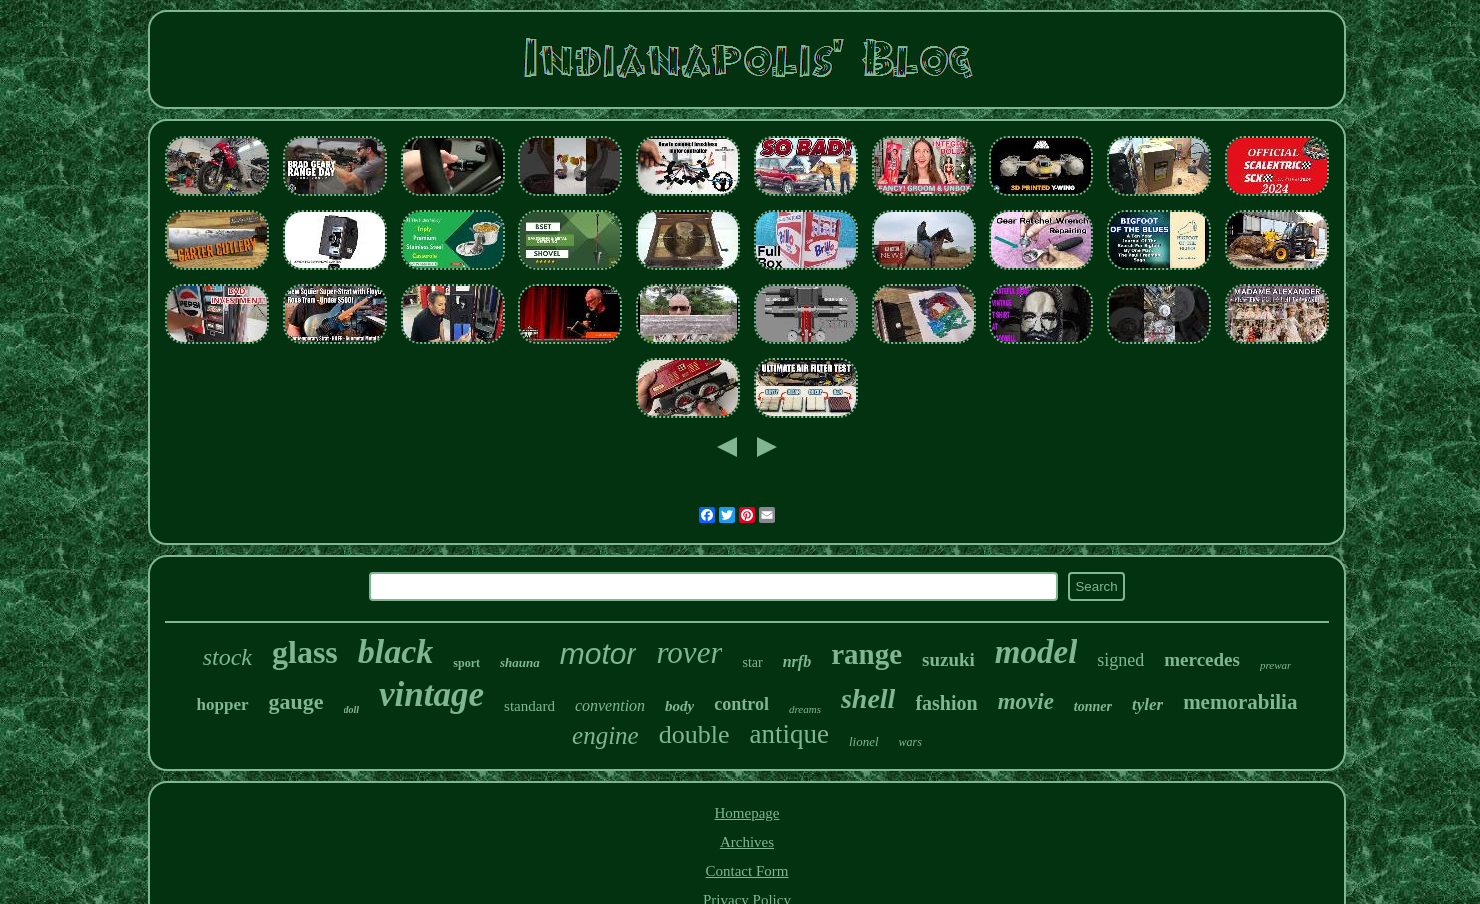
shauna (520, 662)
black (396, 651)
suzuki (948, 659)
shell (868, 698)
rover (689, 652)
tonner (1093, 706)
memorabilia (1240, 702)
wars (910, 742)
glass (305, 652)
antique (788, 734)
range (866, 654)
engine (605, 735)
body (679, 706)
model (1036, 652)
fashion (946, 703)
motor (598, 653)
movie (1026, 701)
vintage (431, 694)
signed (1120, 660)
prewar (1275, 665)
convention (610, 705)
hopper (223, 704)
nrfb (797, 661)
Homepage (747, 813)
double (694, 734)
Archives (747, 842)
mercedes (1202, 659)
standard (529, 706)
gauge (296, 701)
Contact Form (747, 871)
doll (352, 709)
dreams (805, 709)
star (752, 662)
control (741, 704)
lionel (864, 741)
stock (227, 657)
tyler (1147, 704)
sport (466, 663)
